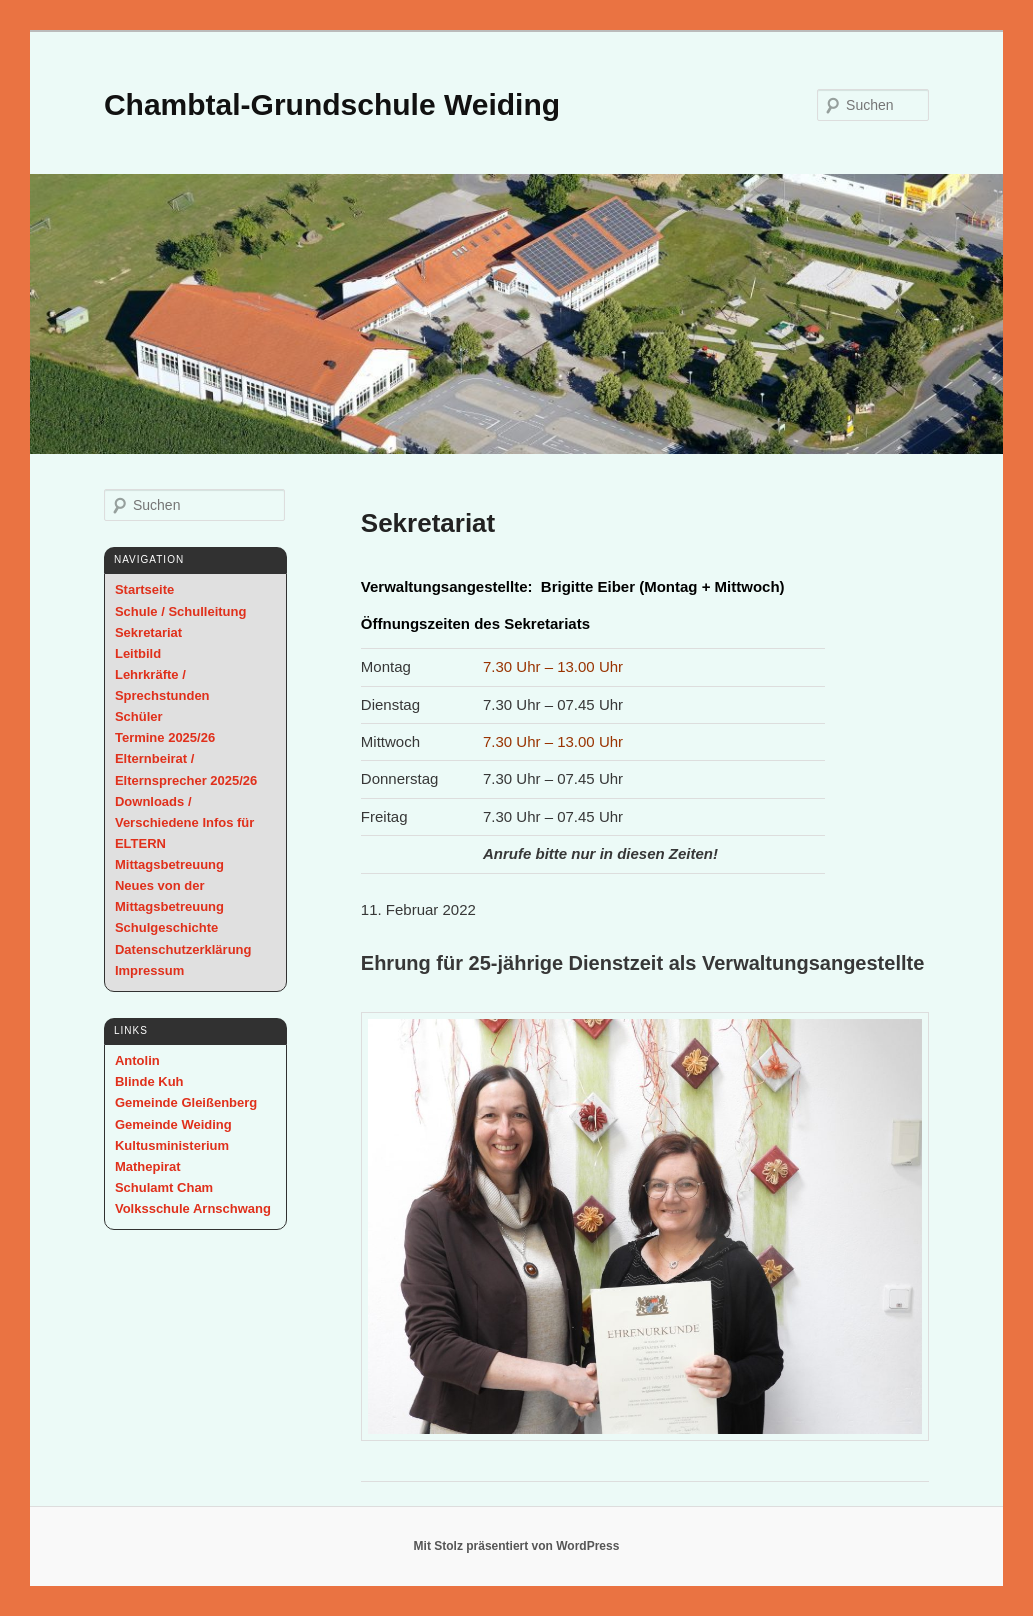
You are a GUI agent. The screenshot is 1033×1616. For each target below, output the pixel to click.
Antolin (137, 1060)
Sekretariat (148, 632)
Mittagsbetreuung (169, 864)
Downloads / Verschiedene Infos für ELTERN (184, 822)
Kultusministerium (172, 1145)
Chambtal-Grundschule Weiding (332, 104)
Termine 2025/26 (165, 737)
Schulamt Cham (164, 1187)
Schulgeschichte (166, 927)
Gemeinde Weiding (173, 1124)
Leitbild (138, 653)
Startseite (144, 589)
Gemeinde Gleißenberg (186, 1102)
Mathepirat (148, 1166)
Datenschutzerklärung (183, 949)
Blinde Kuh (149, 1081)
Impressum (149, 970)
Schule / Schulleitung (180, 611)
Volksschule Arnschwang (193, 1208)
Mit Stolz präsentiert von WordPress (517, 1546)
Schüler (139, 716)
